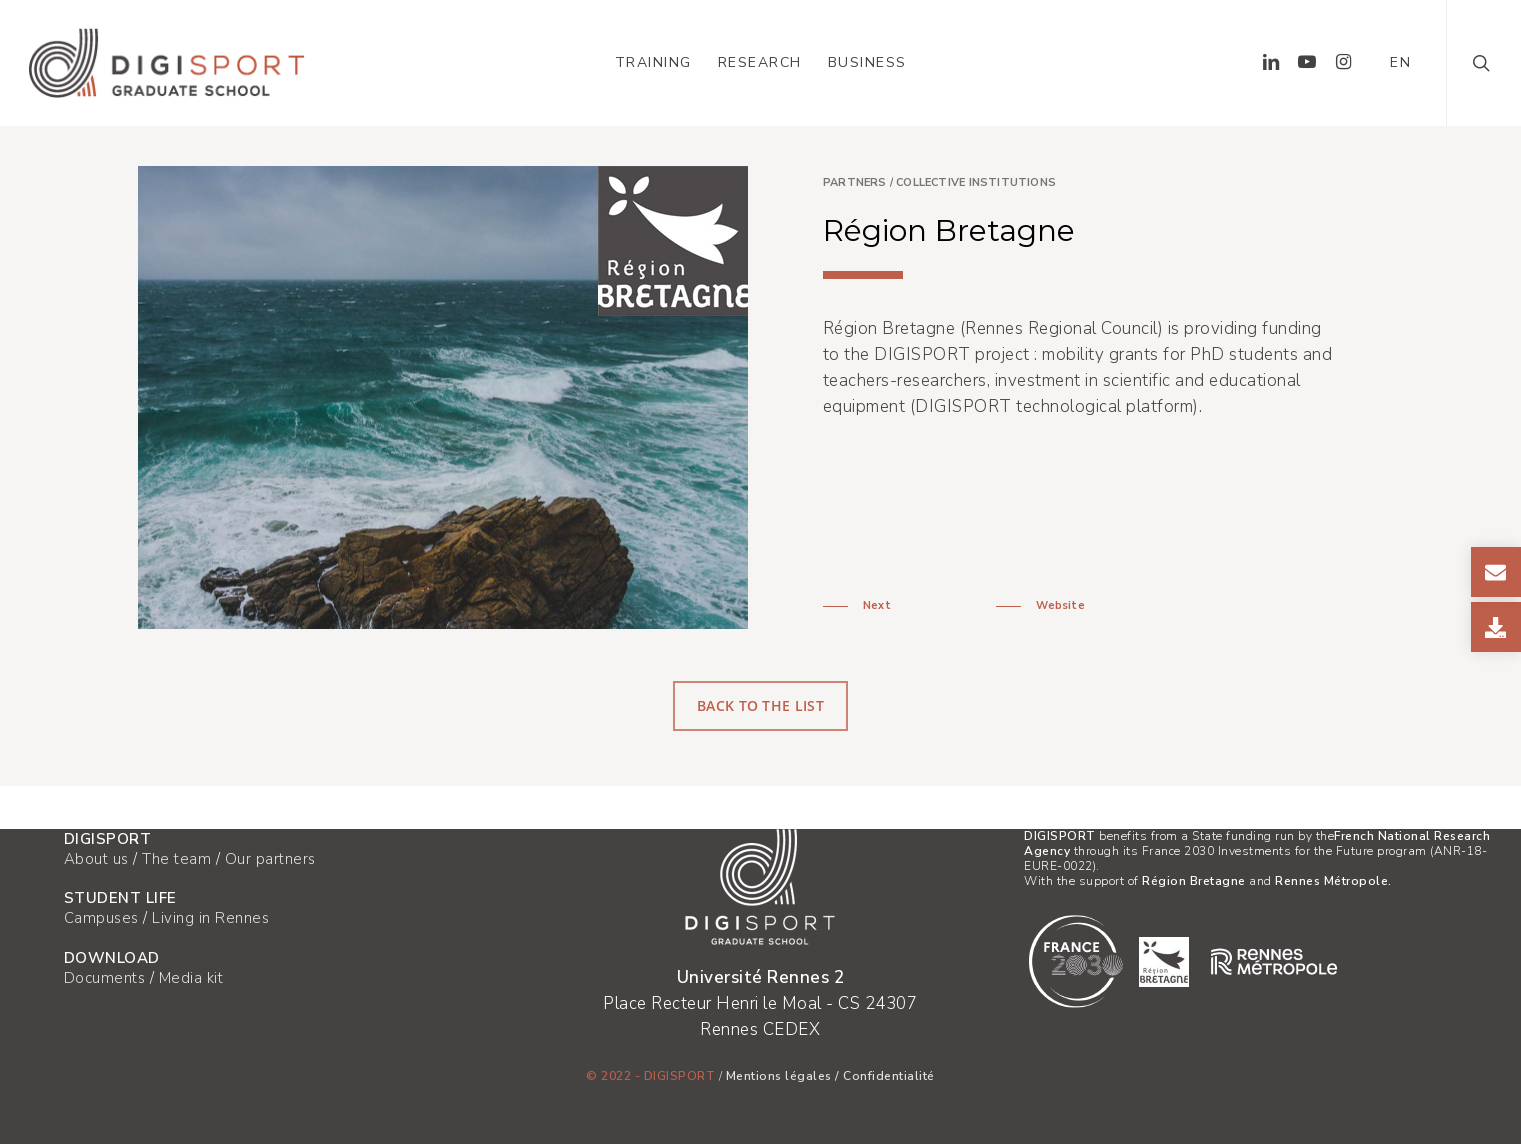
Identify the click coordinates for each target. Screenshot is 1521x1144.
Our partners (270, 859)
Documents (105, 978)
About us (96, 859)
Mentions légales (779, 1076)
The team (176, 859)
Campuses (101, 918)
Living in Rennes (210, 918)
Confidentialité (889, 1076)
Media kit (191, 978)
